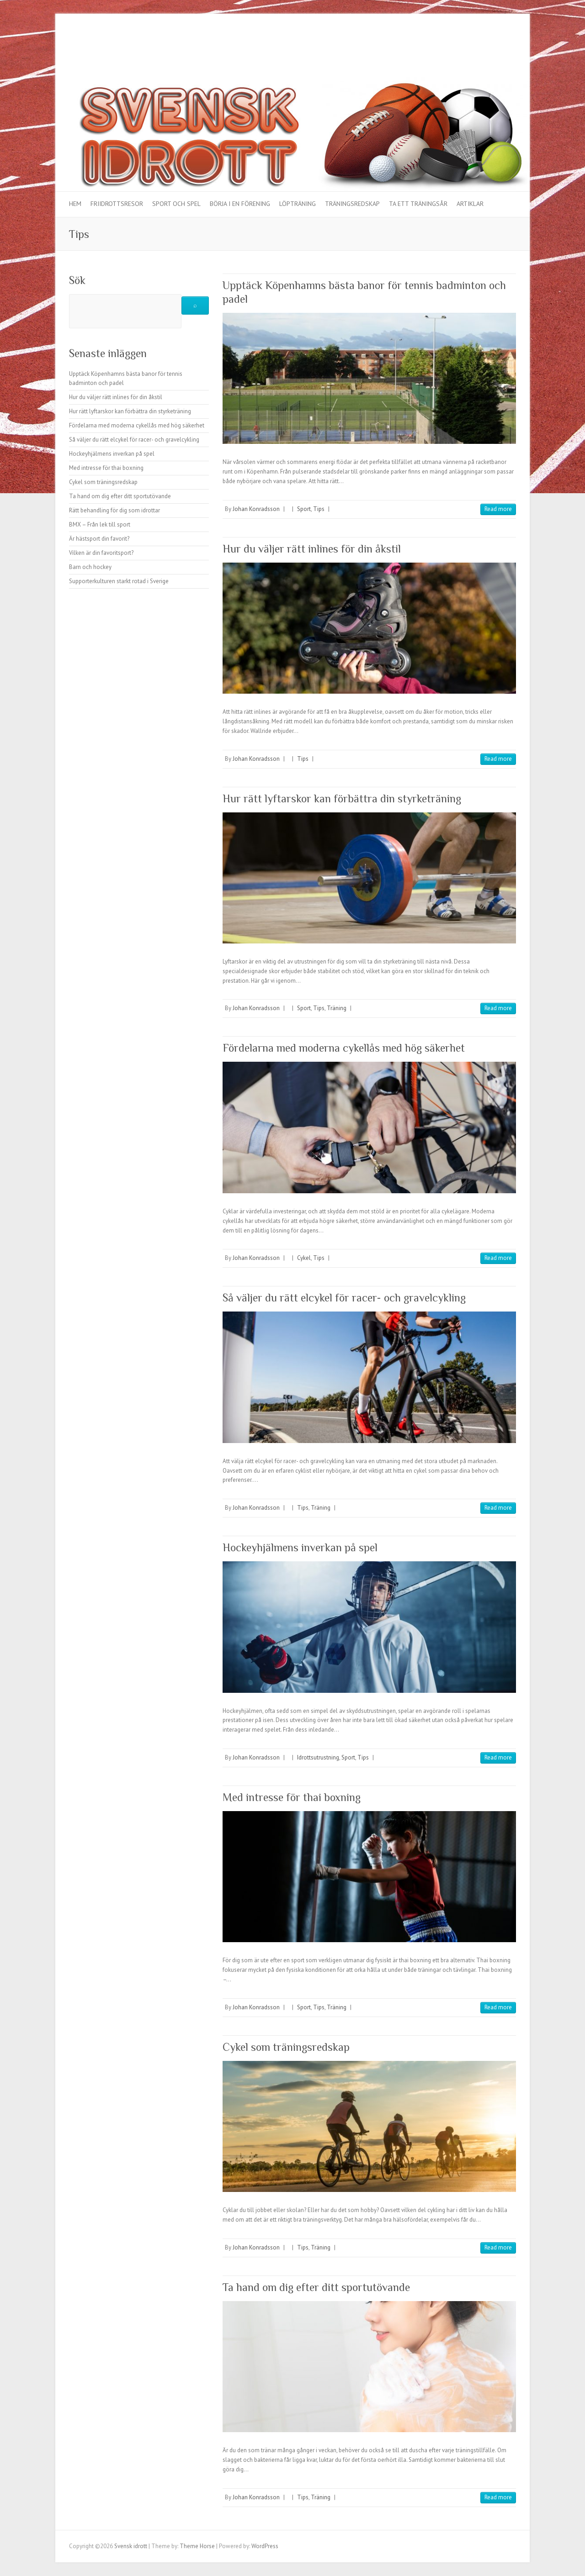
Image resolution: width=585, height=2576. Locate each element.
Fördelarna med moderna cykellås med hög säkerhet (344, 1048)
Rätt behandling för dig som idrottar (114, 510)
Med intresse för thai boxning (292, 1797)
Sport (304, 509)
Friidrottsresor (116, 204)
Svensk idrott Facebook (440, 47)
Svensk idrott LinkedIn (509, 47)
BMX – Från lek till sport (99, 524)
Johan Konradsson (256, 509)
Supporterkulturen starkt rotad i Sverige (119, 581)
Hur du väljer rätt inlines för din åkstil (312, 549)
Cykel (304, 1258)
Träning (336, 1008)
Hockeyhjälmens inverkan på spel (300, 1547)
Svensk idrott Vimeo (495, 47)
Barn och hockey (90, 567)
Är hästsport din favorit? (99, 539)
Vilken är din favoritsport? (101, 553)
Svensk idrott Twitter (454, 47)
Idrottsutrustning (318, 1757)
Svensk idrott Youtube (482, 47)
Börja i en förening (240, 204)
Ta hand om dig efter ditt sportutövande (316, 2287)
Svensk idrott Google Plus (468, 47)
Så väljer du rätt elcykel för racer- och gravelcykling (344, 1297)
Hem (75, 204)
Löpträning (297, 204)
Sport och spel (176, 204)
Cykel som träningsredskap (286, 2047)
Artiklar (470, 204)
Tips (318, 509)
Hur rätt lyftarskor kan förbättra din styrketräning (342, 798)
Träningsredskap (352, 204)
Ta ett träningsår (418, 204)
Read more (498, 509)
